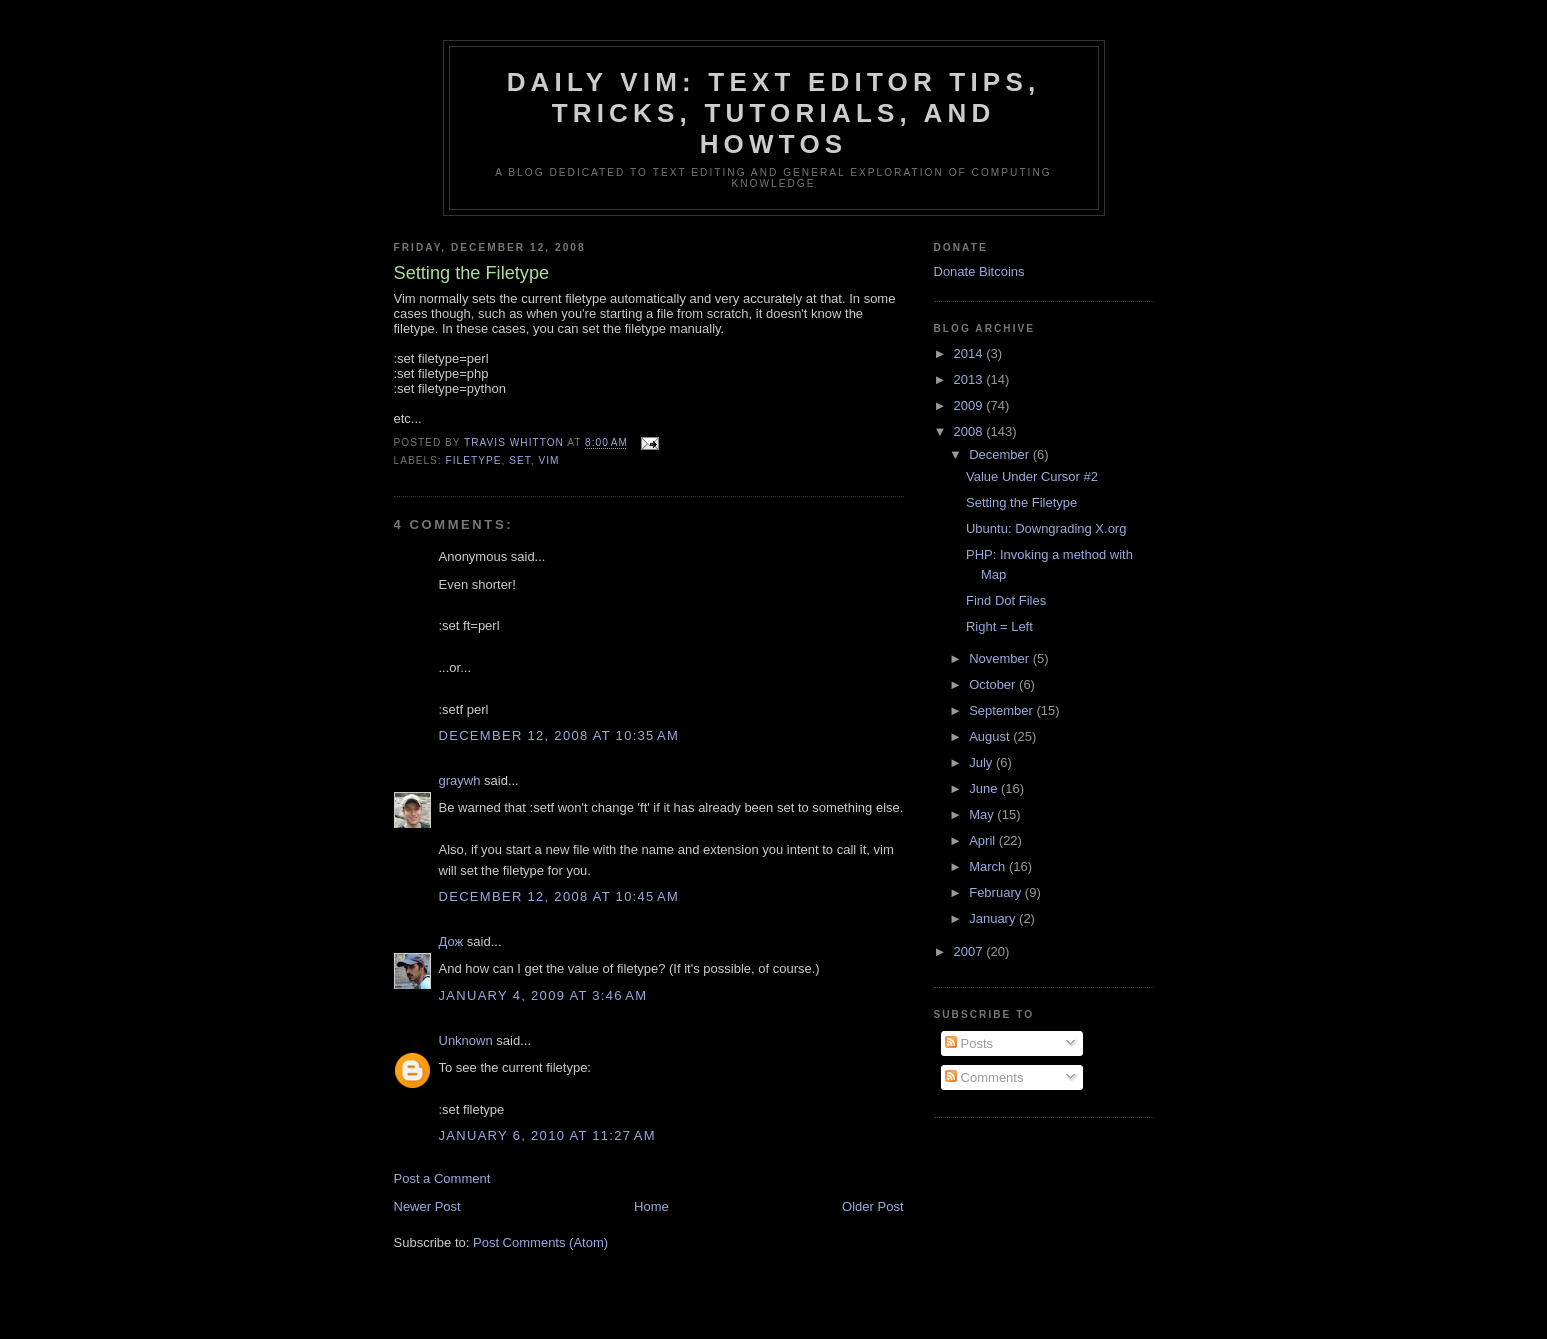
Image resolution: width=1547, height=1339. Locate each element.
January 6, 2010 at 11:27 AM (547, 1135)
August (991, 736)
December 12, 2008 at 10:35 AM (559, 735)
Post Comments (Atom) (540, 1242)
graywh (460, 780)
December (1001, 454)
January (994, 918)
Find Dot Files (1006, 600)
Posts (969, 1043)
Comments (984, 1077)
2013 (970, 379)
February (997, 892)
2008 (970, 431)
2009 (970, 405)
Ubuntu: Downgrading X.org (1046, 528)
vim (548, 460)
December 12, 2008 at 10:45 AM (559, 896)
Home (651, 1206)
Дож (451, 941)
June (985, 788)
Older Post (872, 1206)
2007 (970, 951)
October (994, 684)
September (1002, 710)
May (983, 814)
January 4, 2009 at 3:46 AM (543, 995)
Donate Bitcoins (979, 271)
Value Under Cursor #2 (1032, 476)
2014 (970, 353)
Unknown (466, 1040)
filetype (474, 460)
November (1001, 658)
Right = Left (999, 626)
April (984, 840)
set (520, 460)
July (982, 762)
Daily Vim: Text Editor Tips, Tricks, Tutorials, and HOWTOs (774, 113)
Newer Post (427, 1206)
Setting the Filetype (1021, 502)
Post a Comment (442, 1178)
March (989, 866)
